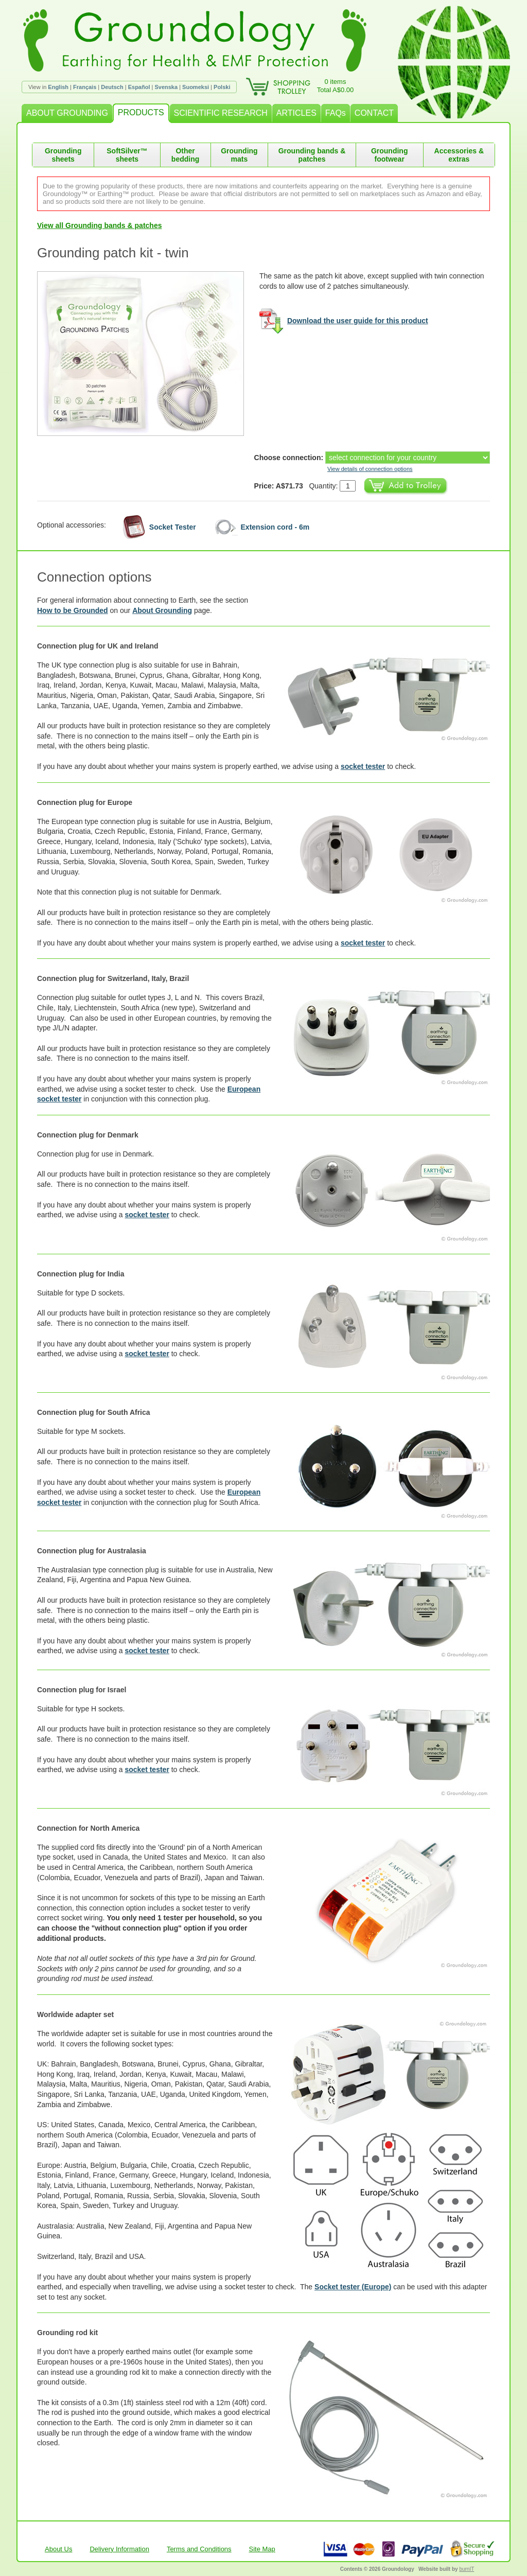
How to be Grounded (72, 610)
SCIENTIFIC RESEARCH (221, 113)
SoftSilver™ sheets (127, 155)
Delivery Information (119, 2549)
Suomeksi (195, 87)
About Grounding (162, 610)
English (58, 87)
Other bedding (185, 155)
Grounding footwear (389, 155)
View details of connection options (370, 469)
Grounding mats (239, 155)
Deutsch (112, 87)
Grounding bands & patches (312, 155)
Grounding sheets (63, 155)
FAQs (335, 113)
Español (139, 87)
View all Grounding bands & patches (99, 225)
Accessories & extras (459, 155)
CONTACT (374, 113)
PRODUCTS (141, 112)
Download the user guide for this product (357, 321)
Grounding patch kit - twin (113, 252)
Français (84, 87)
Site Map (262, 2549)
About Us (58, 2549)
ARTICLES (296, 113)
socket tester (363, 766)
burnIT (466, 2569)
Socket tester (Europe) (352, 2287)
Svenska (166, 87)
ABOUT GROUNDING (67, 113)
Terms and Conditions (199, 2549)
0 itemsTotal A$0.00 (335, 86)
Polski (222, 87)
